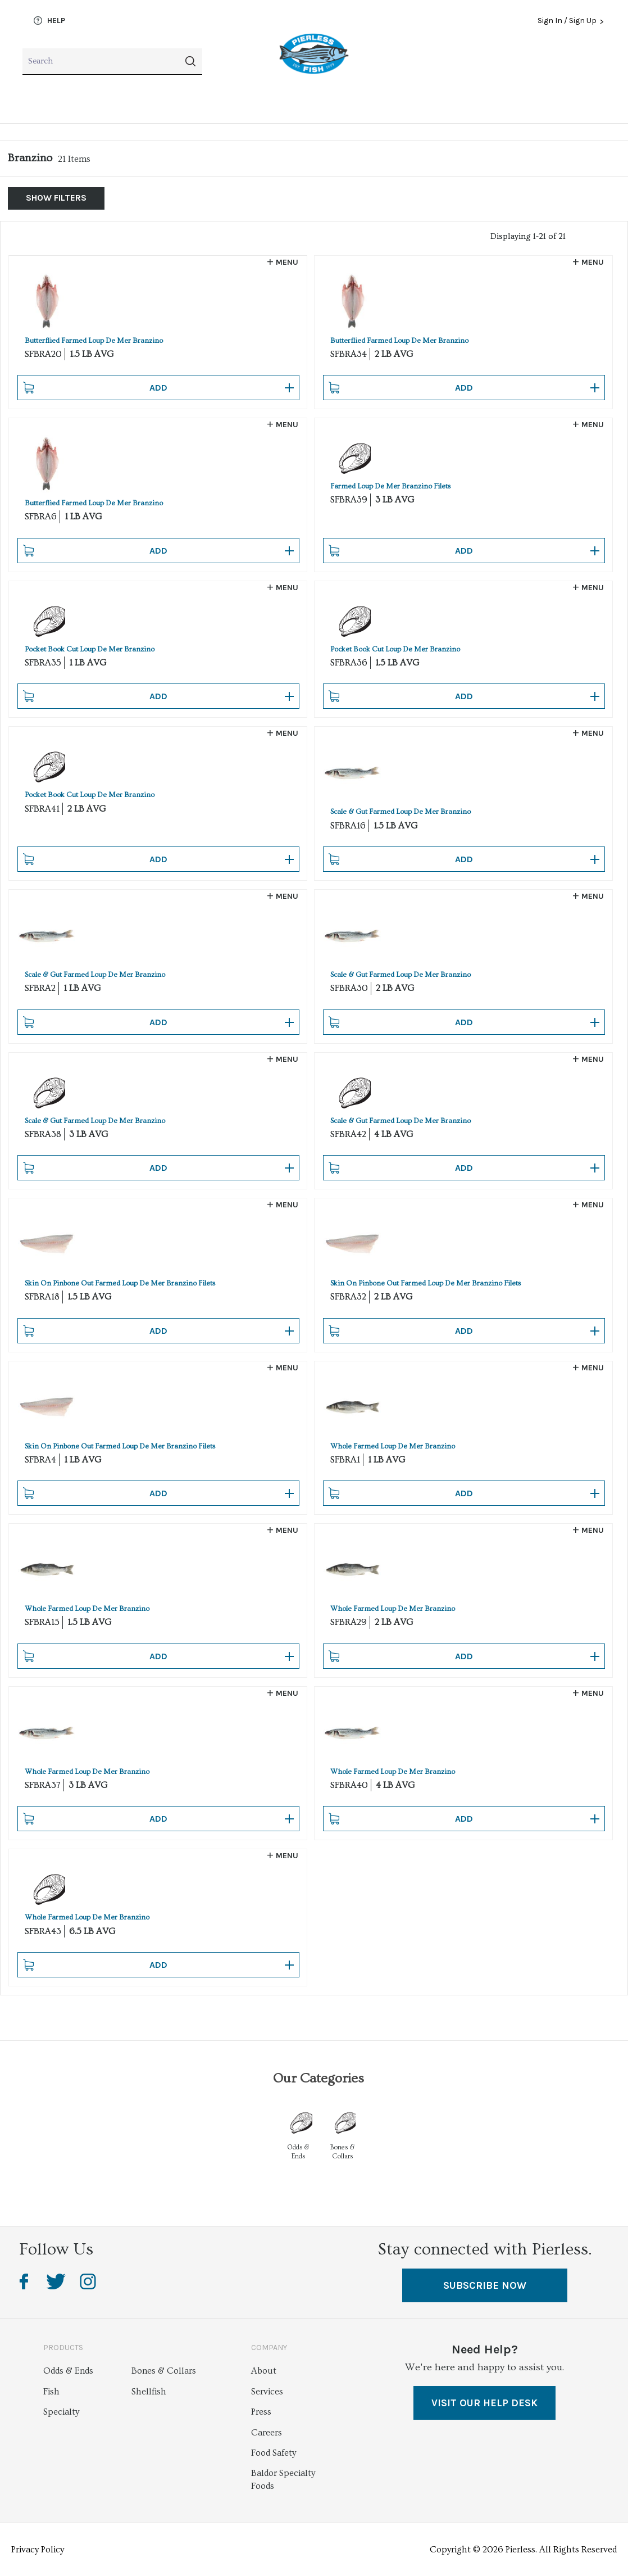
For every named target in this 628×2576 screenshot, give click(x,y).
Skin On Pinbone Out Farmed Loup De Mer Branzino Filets (120, 1283)
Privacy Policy (37, 2550)
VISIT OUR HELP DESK (484, 2403)
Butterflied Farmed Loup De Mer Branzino (94, 341)
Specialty (279, 102)
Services (267, 2392)
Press (261, 2412)
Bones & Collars (426, 102)
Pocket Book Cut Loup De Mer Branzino (89, 649)
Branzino (30, 158)
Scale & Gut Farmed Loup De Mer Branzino (400, 812)
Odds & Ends (579, 102)
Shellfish (149, 102)
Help (49, 20)
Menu (287, 262)
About (263, 2371)
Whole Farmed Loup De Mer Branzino (392, 1446)
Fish (30, 102)
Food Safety (273, 2453)
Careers (266, 2433)
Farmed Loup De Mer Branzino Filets (390, 486)
